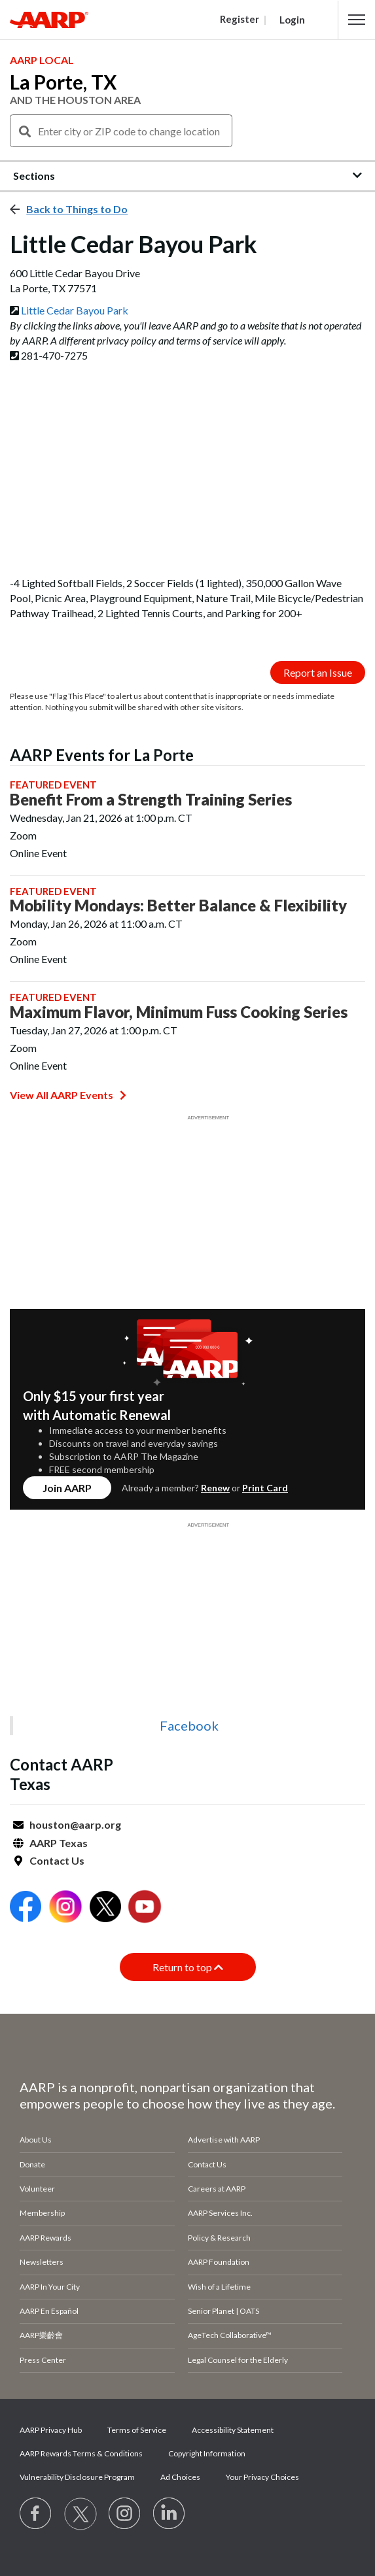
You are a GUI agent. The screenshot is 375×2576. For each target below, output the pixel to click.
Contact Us (56, 1860)
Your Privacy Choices (262, 2477)
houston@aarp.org (75, 1824)
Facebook (189, 1725)
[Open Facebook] (25, 1908)
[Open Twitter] (105, 1908)
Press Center (43, 2360)
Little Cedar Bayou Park (74, 310)
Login (292, 19)
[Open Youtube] (144, 1908)
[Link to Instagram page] (125, 2514)
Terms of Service (136, 2430)
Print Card (265, 1487)
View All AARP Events (68, 1095)
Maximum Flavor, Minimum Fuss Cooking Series (179, 1012)
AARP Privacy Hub (51, 2430)
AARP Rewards (45, 2238)
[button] (356, 19)
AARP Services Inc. (220, 2213)
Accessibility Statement (233, 2430)
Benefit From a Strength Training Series (151, 799)
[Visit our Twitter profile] (80, 2514)
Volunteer (37, 2189)
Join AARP (67, 1488)
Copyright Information (206, 2453)
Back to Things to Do (77, 209)
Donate (32, 2164)
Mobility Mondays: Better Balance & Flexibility (178, 905)
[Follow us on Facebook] (36, 2514)
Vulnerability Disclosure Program (77, 2477)
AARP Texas (58, 1843)
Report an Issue (317, 672)
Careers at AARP (216, 2189)
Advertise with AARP (224, 2139)
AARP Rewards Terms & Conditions (81, 2453)
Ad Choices (180, 2477)
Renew (215, 1487)
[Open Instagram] (65, 1908)
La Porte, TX (63, 81)
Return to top (187, 1967)
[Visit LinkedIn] (169, 2514)
